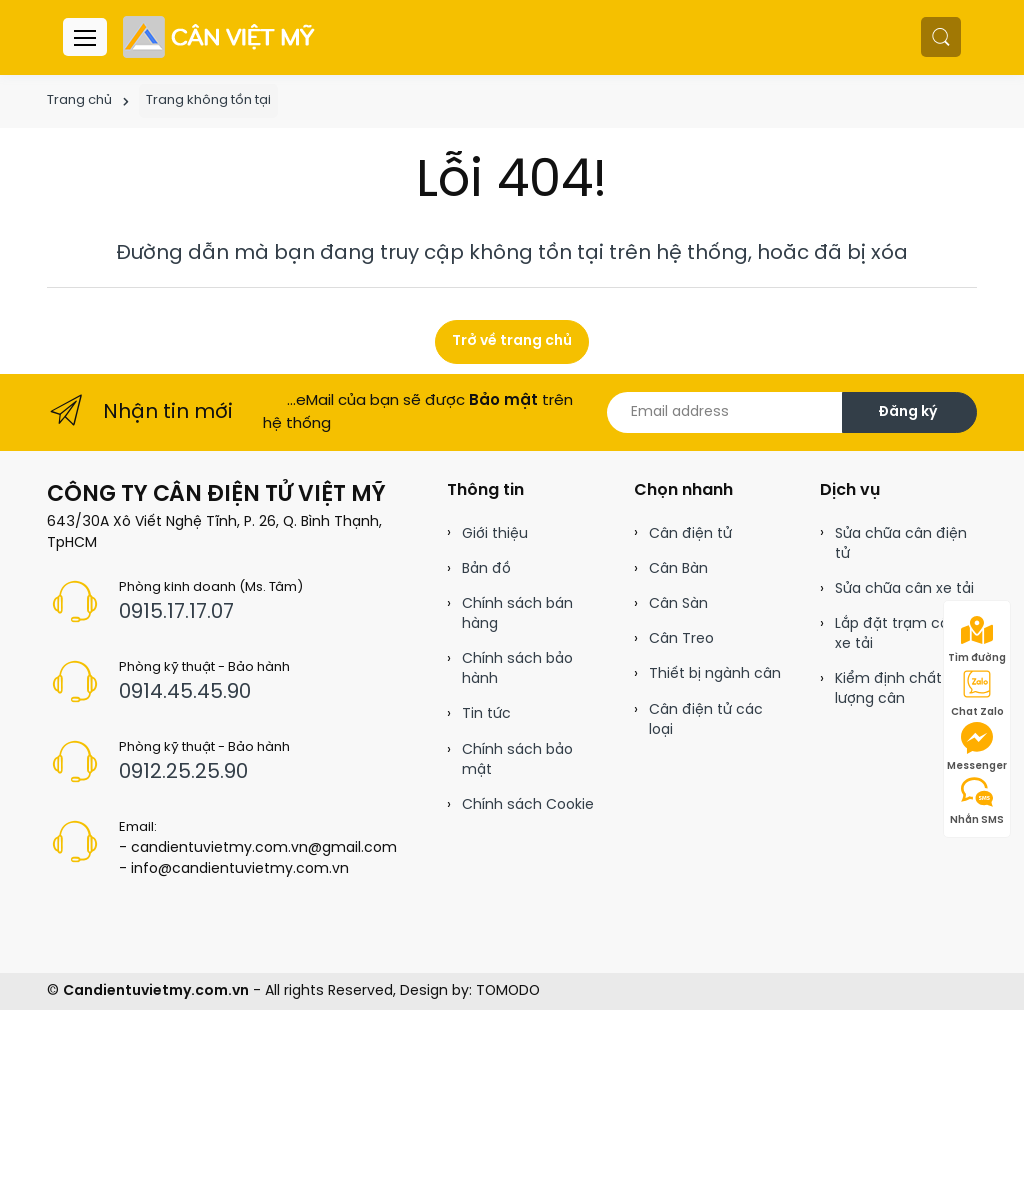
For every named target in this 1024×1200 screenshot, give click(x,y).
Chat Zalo (977, 693)
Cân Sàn (678, 604)
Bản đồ (486, 569)
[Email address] (725, 412)
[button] (941, 37)
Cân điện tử (690, 534)
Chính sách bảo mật (517, 760)
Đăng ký (907, 412)
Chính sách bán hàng (517, 614)
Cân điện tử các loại (706, 720)
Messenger (977, 747)
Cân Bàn (678, 569)
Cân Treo (681, 639)
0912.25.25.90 (183, 772)
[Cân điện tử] (220, 37)
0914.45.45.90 (185, 692)
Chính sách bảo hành (517, 669)
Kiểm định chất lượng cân (888, 689)
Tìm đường (977, 639)
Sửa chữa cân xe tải (904, 589)
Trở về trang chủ (512, 341)
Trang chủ (79, 100)
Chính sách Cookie (528, 805)
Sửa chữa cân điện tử (901, 544)
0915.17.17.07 (176, 612)
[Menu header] (85, 37)
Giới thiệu (495, 534)
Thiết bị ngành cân (715, 674)
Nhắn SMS (977, 801)
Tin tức (486, 714)
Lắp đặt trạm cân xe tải (896, 634)
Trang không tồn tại (208, 100)
